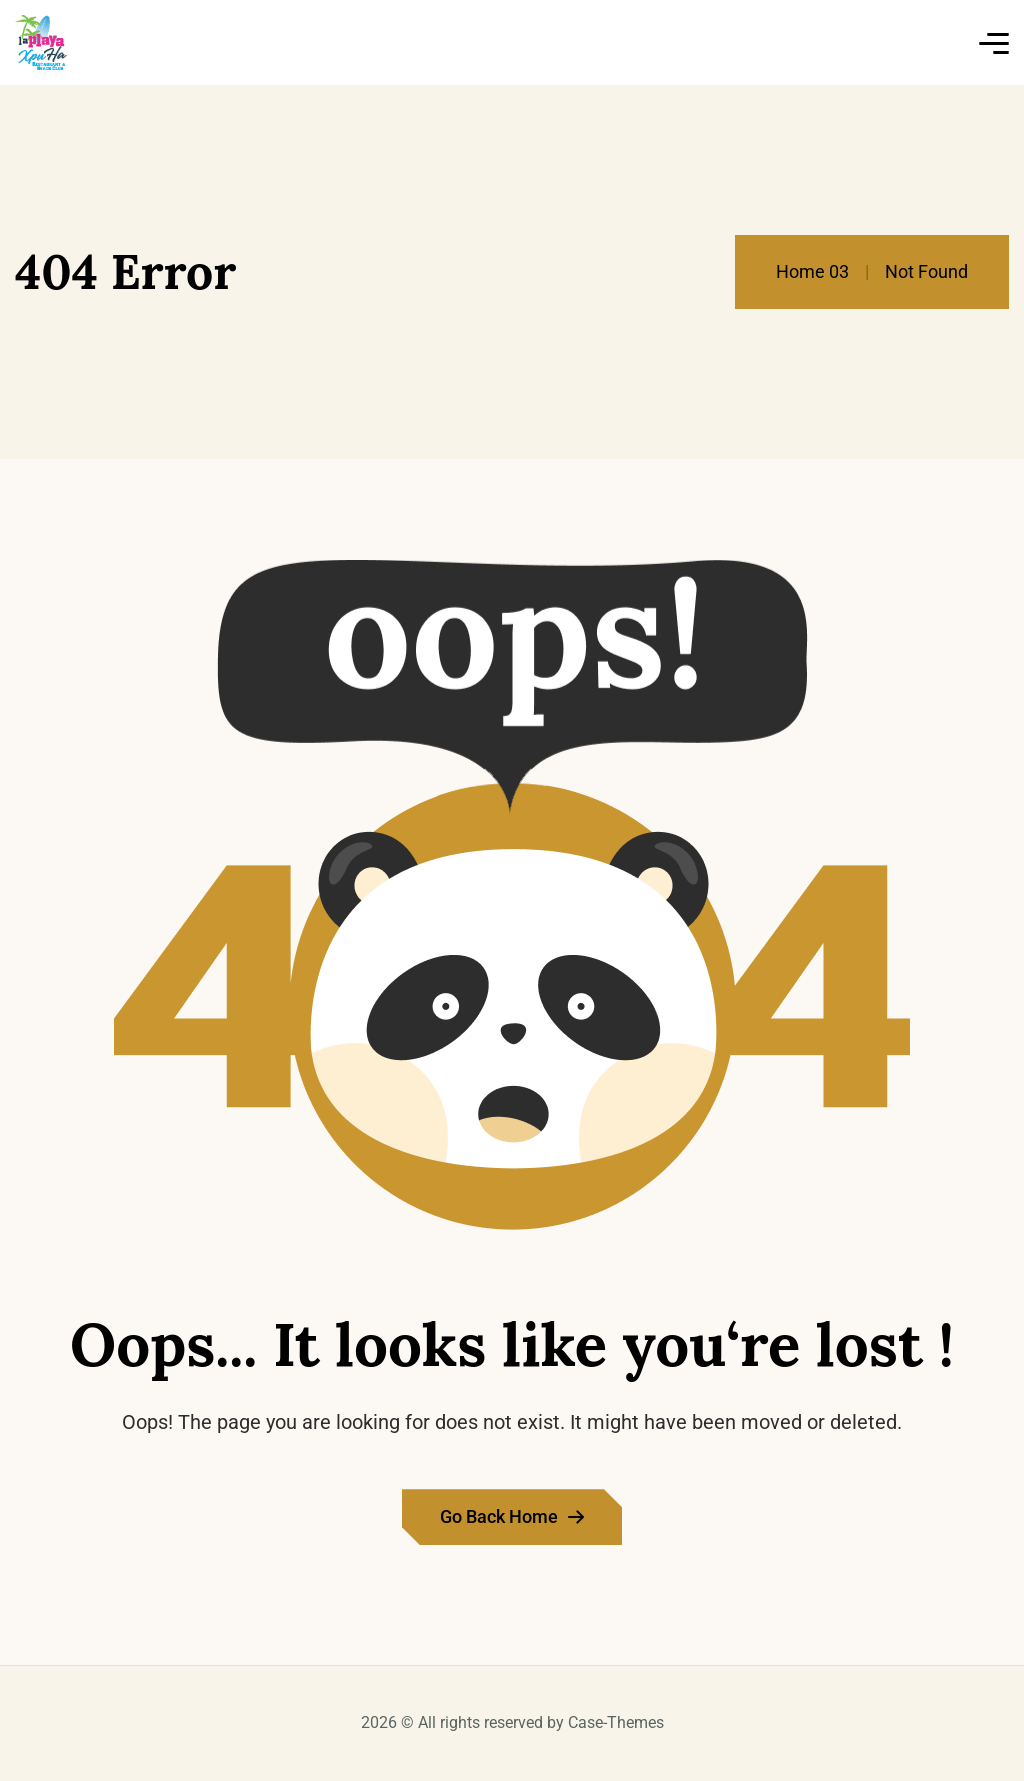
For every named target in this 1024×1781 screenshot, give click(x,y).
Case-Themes (616, 1722)
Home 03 (812, 271)
